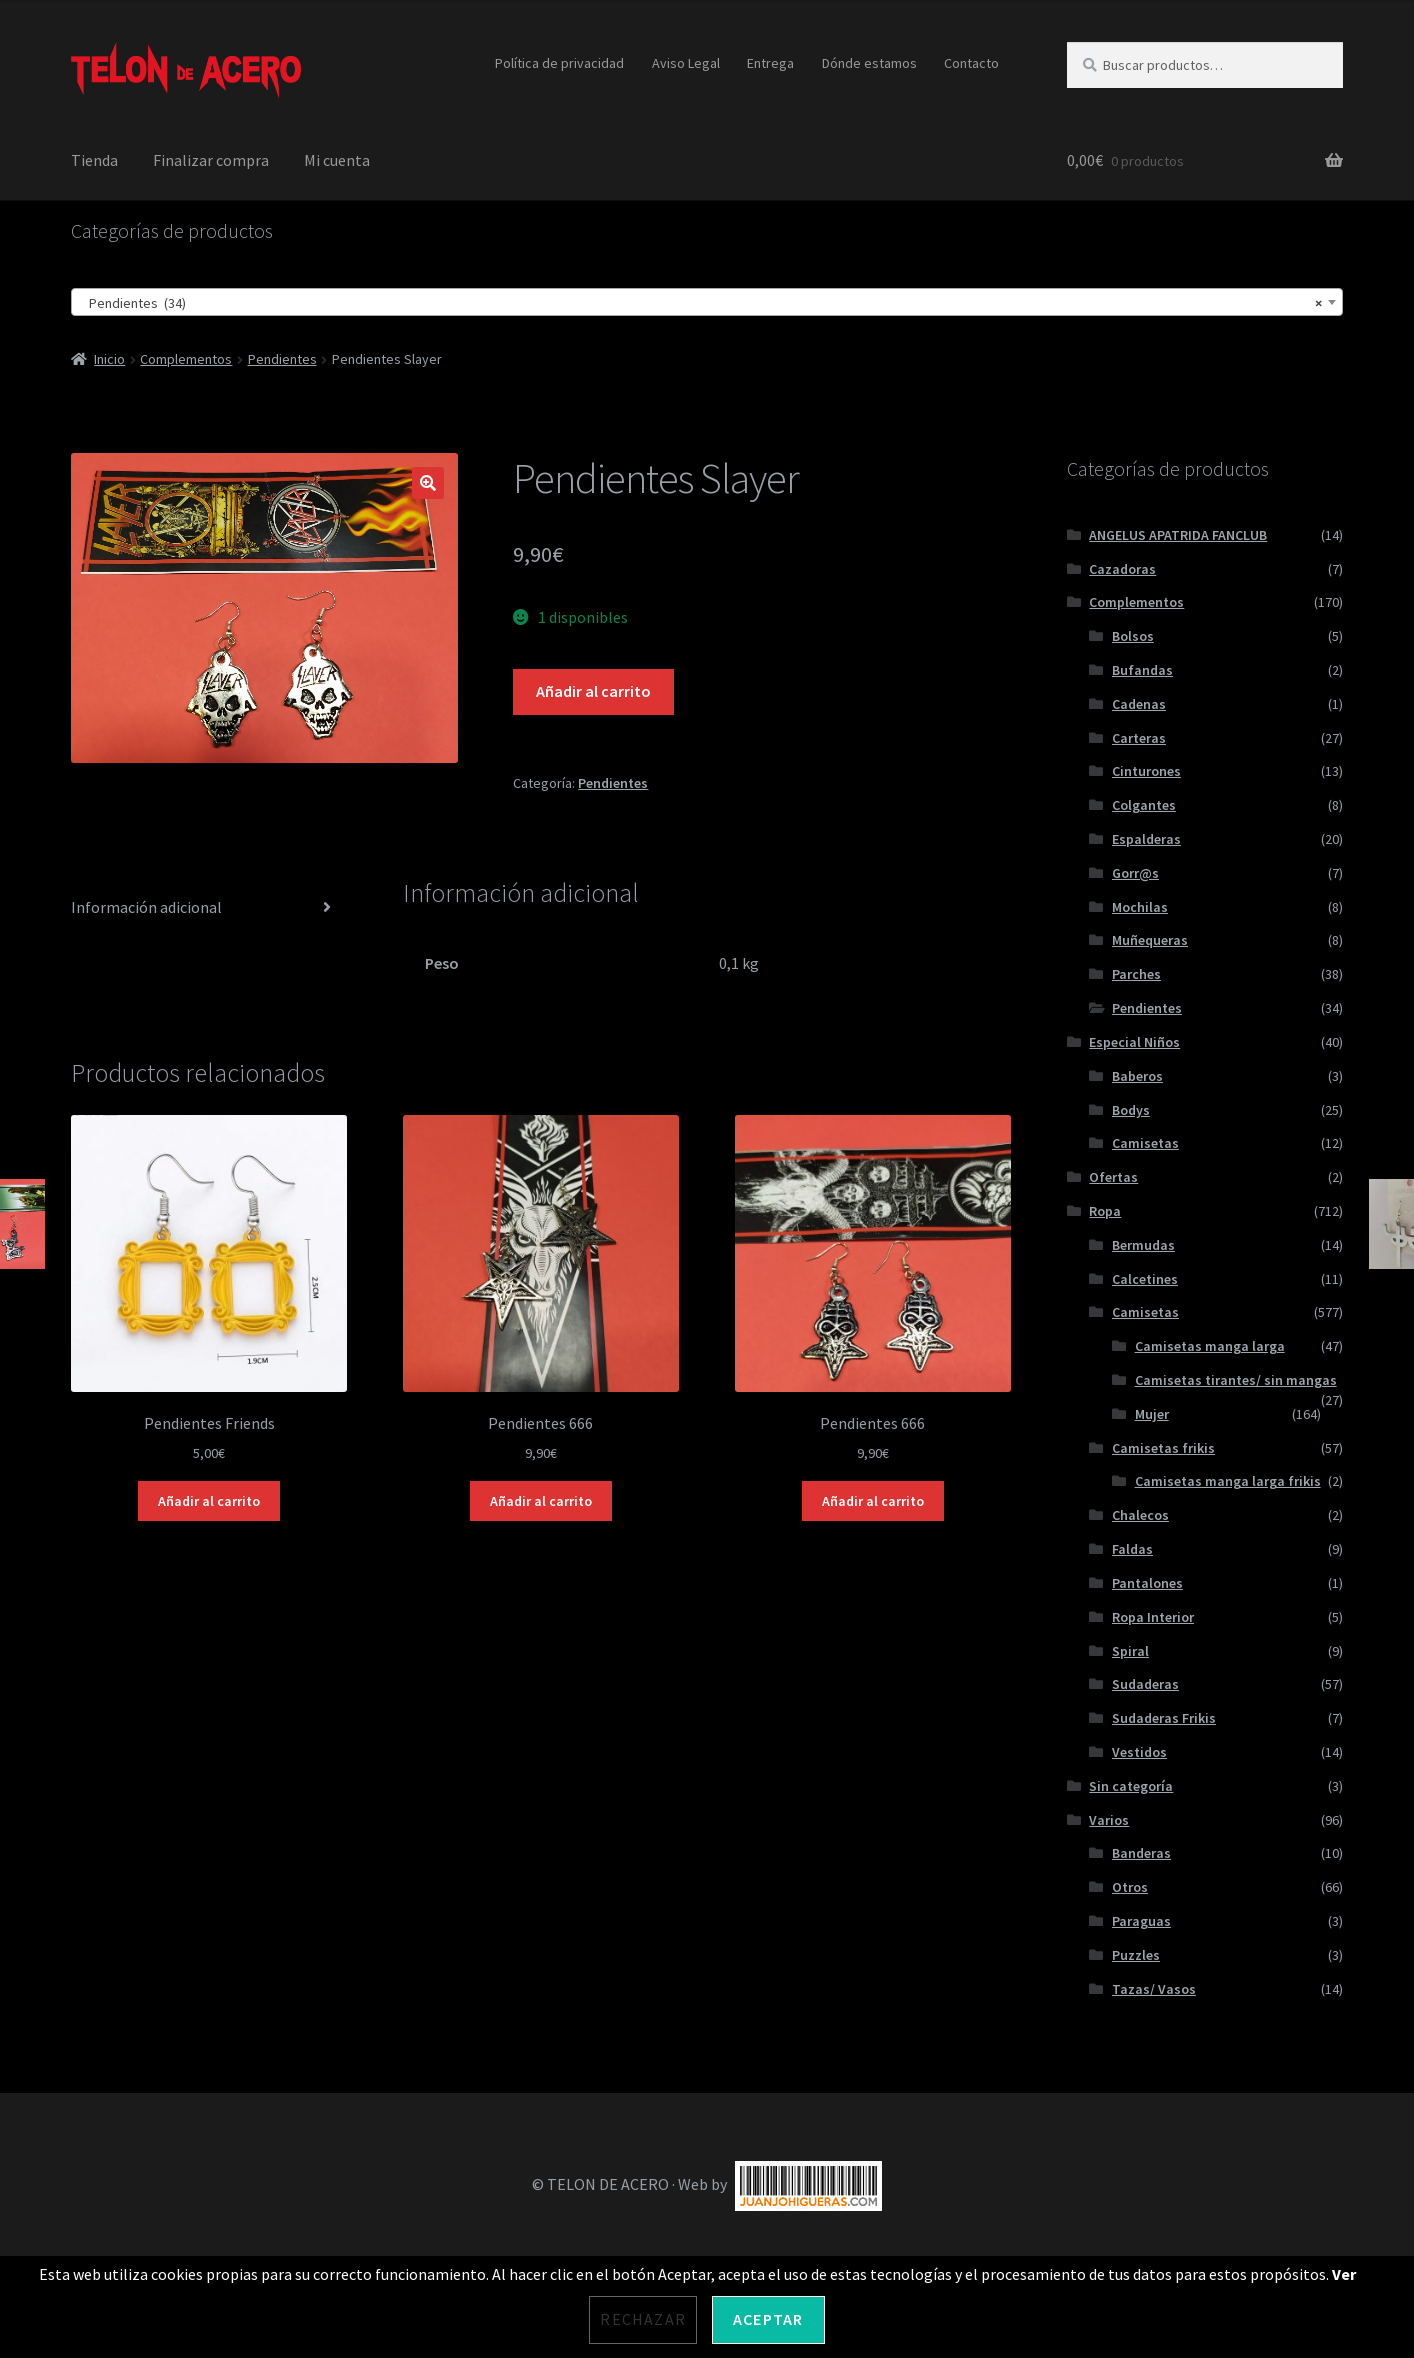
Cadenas (1139, 704)
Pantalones (1147, 1583)
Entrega (770, 63)
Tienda (94, 160)
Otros (1130, 1887)
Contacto (971, 63)
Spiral (1130, 1651)
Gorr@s (1135, 873)
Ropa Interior (1153, 1617)
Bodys (1131, 1110)
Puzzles (1136, 1955)
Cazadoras (1122, 569)
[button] (428, 483)
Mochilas (1140, 907)
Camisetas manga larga (1210, 1346)
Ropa (1105, 1211)
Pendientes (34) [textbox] (701, 303)
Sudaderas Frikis (1164, 1718)
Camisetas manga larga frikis (1228, 1481)
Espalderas (1146, 839)
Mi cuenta (337, 160)
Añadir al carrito (593, 691)
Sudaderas (1145, 1684)
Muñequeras (1150, 940)
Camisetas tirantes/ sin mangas (1236, 1380)
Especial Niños (1134, 1042)
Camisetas (1145, 1143)
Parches (1136, 974)
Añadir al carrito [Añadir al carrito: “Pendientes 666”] (541, 1501)
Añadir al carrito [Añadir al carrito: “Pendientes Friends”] (209, 1501)
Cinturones (1146, 771)
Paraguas (1141, 1921)
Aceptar (768, 2319)
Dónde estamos (869, 63)
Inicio (109, 359)
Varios (1109, 1820)
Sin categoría (1131, 1786)
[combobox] (707, 302)
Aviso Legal (686, 63)
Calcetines (1145, 1279)
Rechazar (643, 2319)
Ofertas (1113, 1177)
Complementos (186, 359)
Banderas (1141, 1853)
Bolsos (1133, 636)
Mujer (1152, 1414)
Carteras (1139, 738)
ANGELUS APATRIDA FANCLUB (1178, 535)
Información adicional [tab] (146, 907)
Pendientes (282, 359)
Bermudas (1143, 1245)
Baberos (1137, 1076)
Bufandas (1142, 670)
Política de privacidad (559, 63)
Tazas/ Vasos (1154, 1989)
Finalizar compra (211, 160)
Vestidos (1139, 1752)
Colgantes (1144, 805)
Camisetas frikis (1163, 1448)
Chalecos (1140, 1515)
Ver (1344, 2274)
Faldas (1132, 1549)
